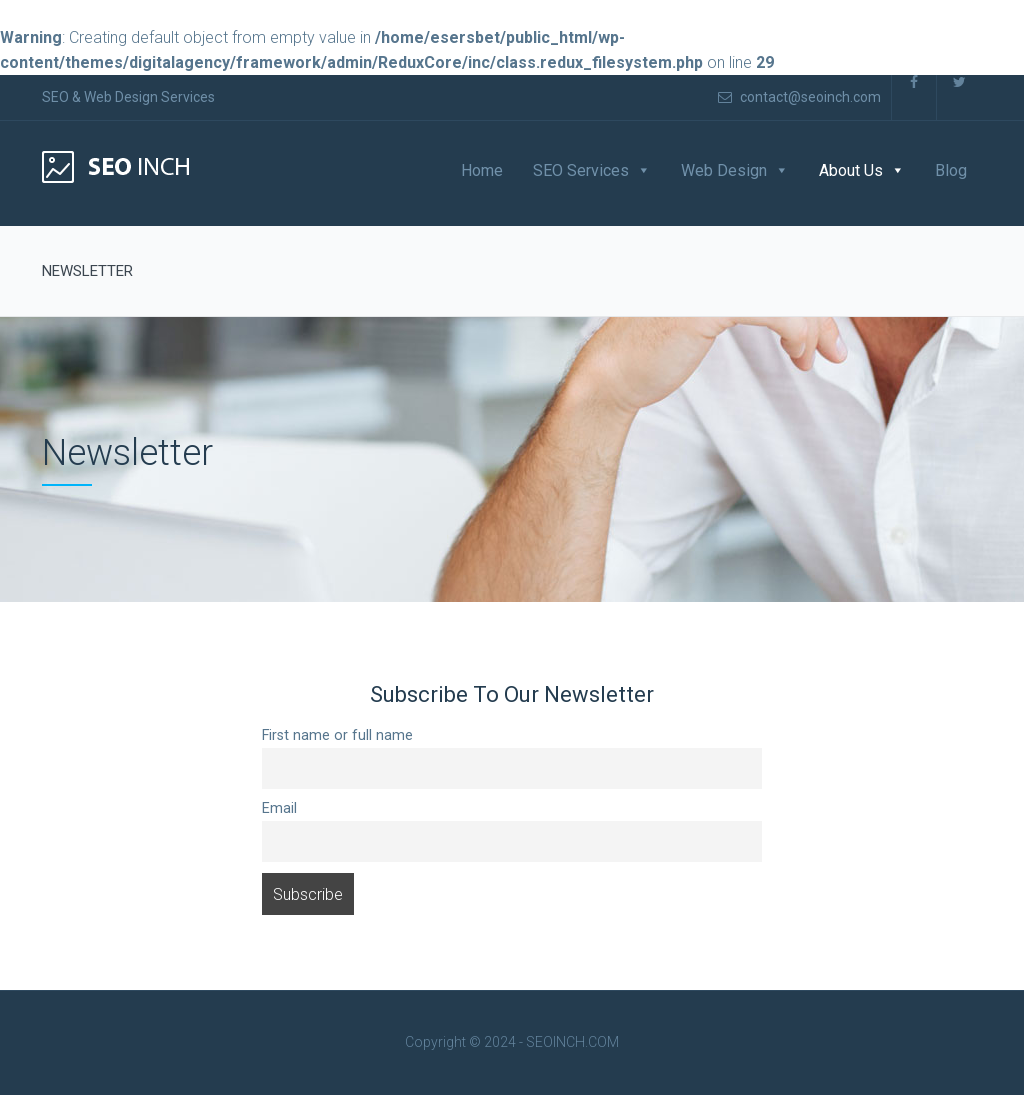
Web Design (724, 170)
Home (482, 170)
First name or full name (337, 735)
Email (279, 808)
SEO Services (581, 170)
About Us (851, 170)
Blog (951, 170)
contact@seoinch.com (799, 97)
